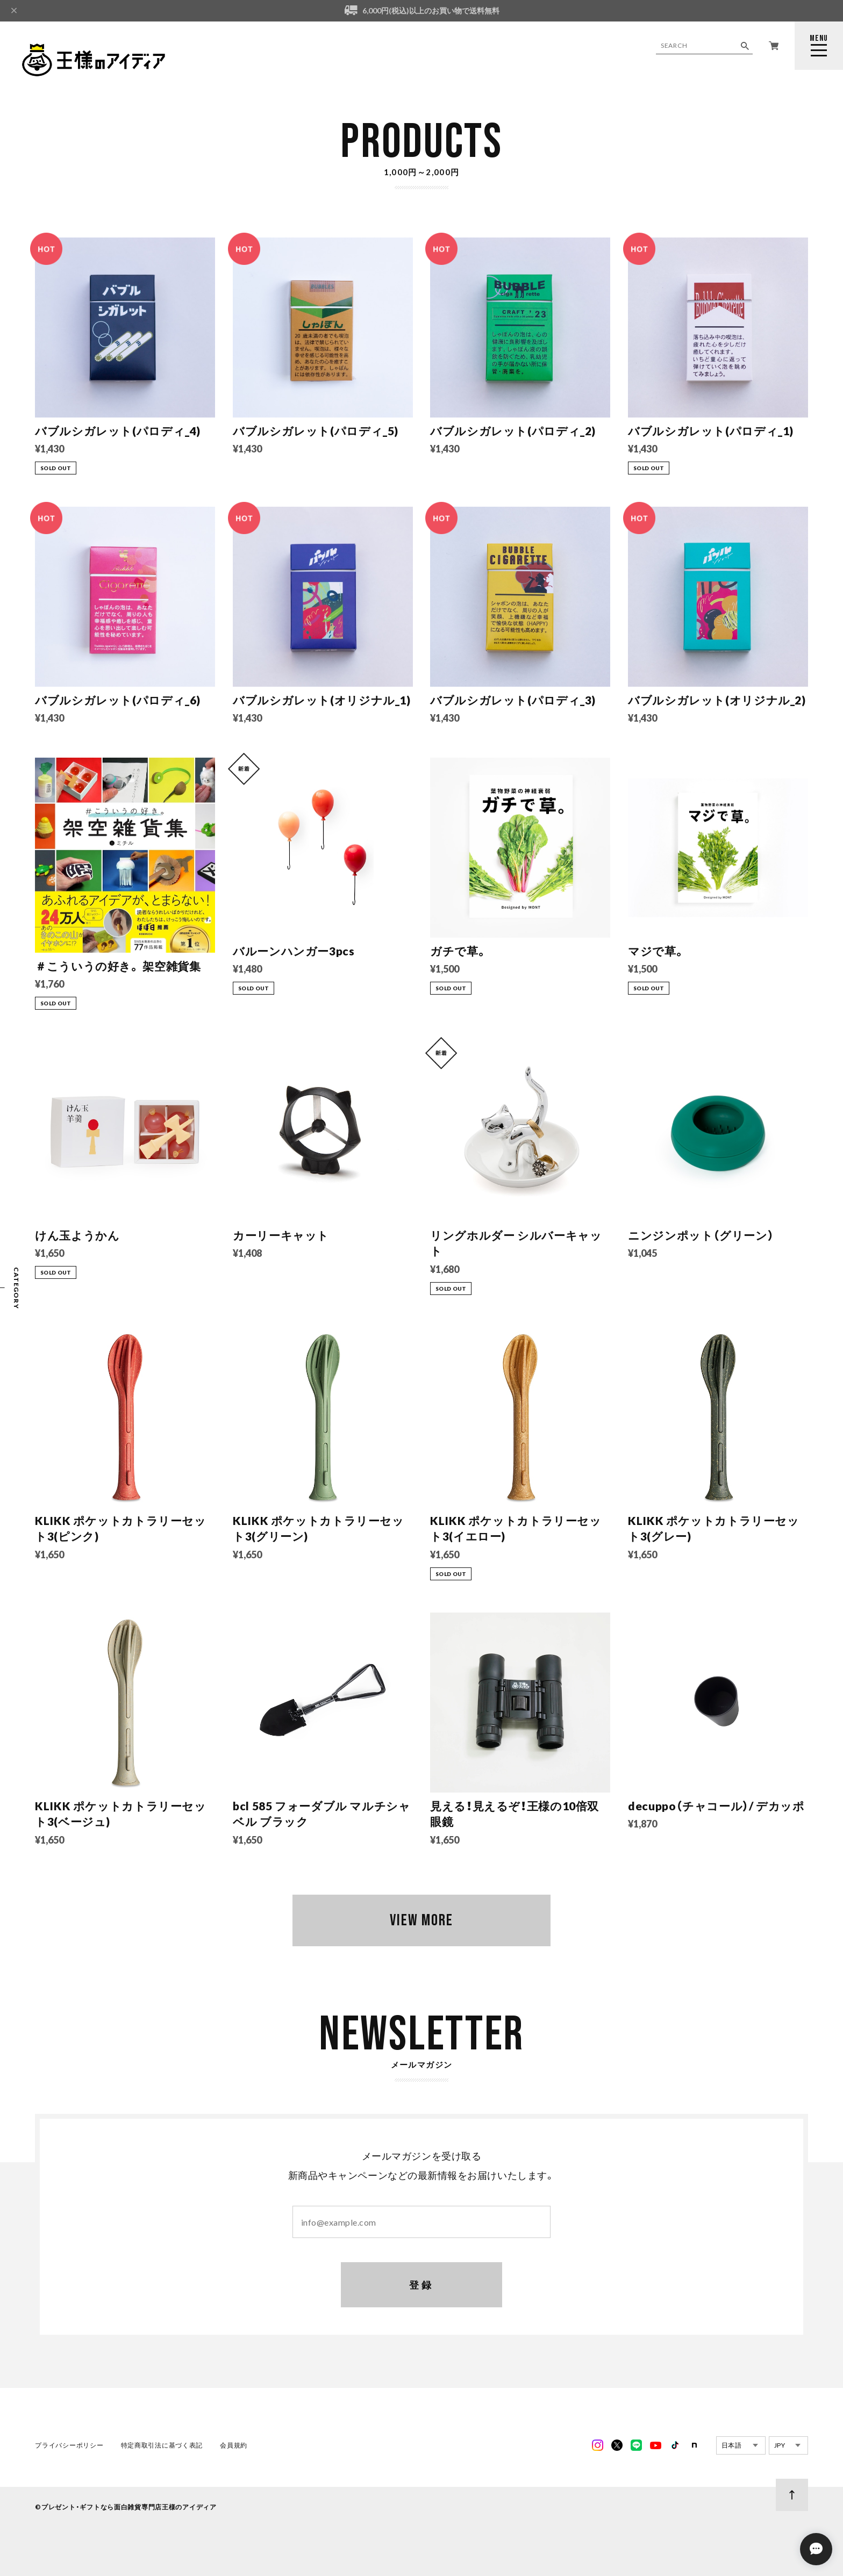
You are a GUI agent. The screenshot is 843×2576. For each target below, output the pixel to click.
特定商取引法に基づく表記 (162, 2445)
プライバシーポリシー (69, 2445)
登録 (421, 2285)
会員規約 (233, 2445)
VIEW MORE (421, 1920)
